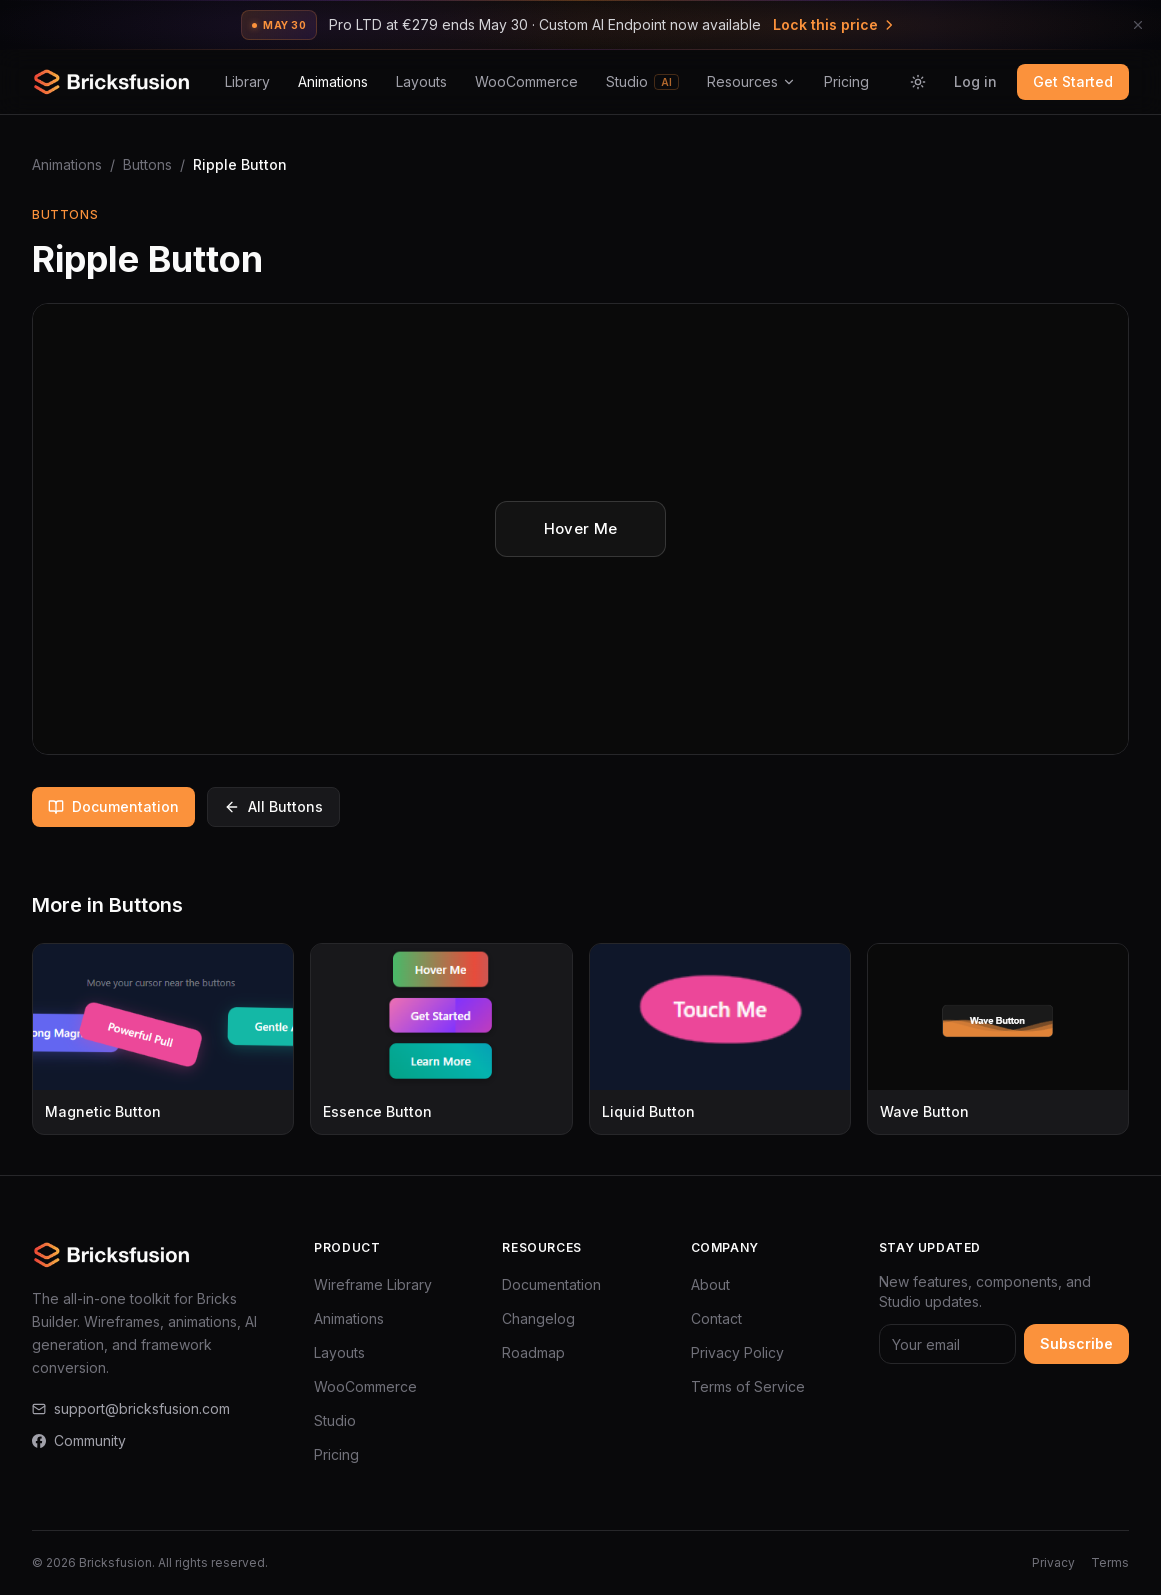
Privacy (1053, 1562)
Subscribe (1076, 1343)
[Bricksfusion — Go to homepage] (112, 82)
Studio (642, 81)
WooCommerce (526, 81)
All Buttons (273, 806)
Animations (333, 81)
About (710, 1284)
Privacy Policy (737, 1352)
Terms (1110, 1562)
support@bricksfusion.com (131, 1408)
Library (247, 81)
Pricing (846, 81)
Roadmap (533, 1352)
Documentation (113, 806)
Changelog (538, 1318)
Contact (716, 1318)
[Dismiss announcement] (1138, 25)
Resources (751, 81)
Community (79, 1440)
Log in (975, 81)
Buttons (147, 164)
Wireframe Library (373, 1284)
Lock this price (834, 24)
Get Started (1073, 81)
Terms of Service (748, 1386)
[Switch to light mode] (918, 82)
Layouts (421, 81)
